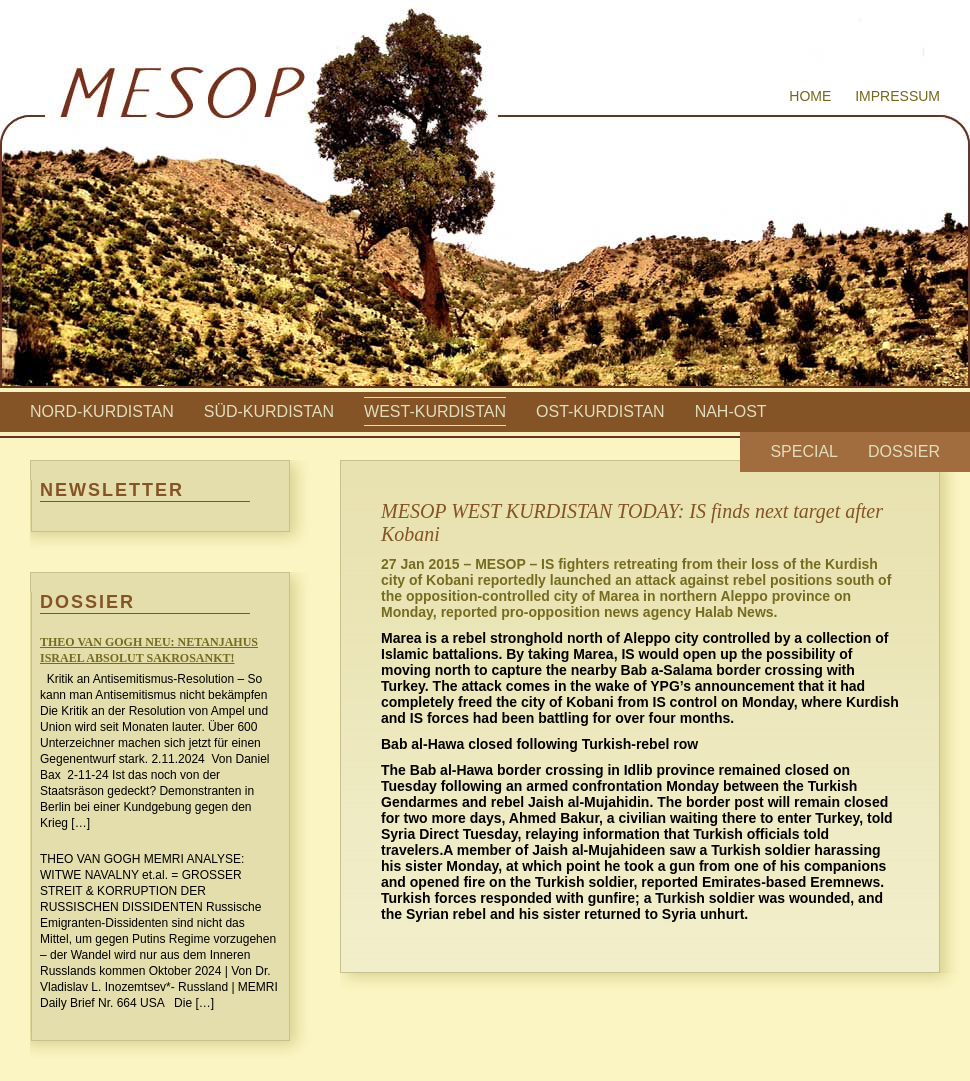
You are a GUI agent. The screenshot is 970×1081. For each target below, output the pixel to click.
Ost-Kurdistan (600, 411)
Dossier (904, 451)
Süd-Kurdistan (269, 411)
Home (810, 96)
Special (804, 451)
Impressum (897, 96)
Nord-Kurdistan (102, 411)
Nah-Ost (731, 411)
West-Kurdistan (435, 411)
